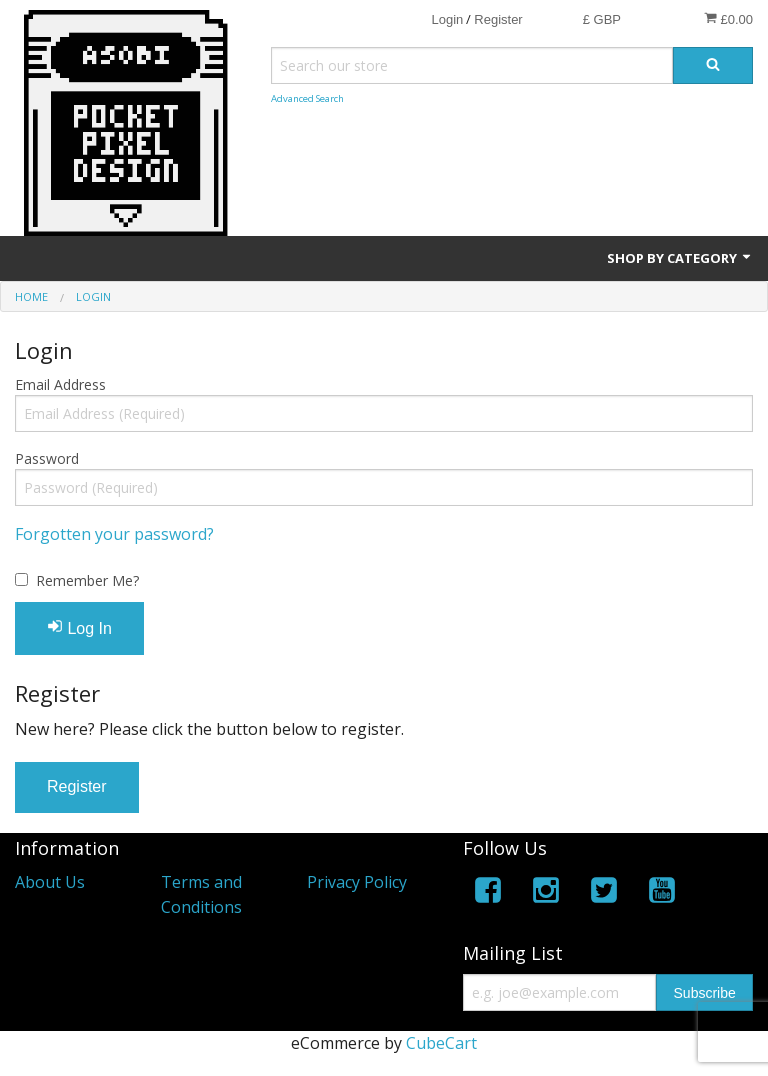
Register (498, 19)
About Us (50, 882)
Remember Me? (87, 580)
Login (447, 19)
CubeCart (441, 1043)
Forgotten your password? (114, 534)
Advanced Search (307, 98)
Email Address (60, 384)
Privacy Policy (357, 882)
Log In (79, 627)
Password (47, 458)
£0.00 (728, 19)
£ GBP (602, 19)
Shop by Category (680, 258)
